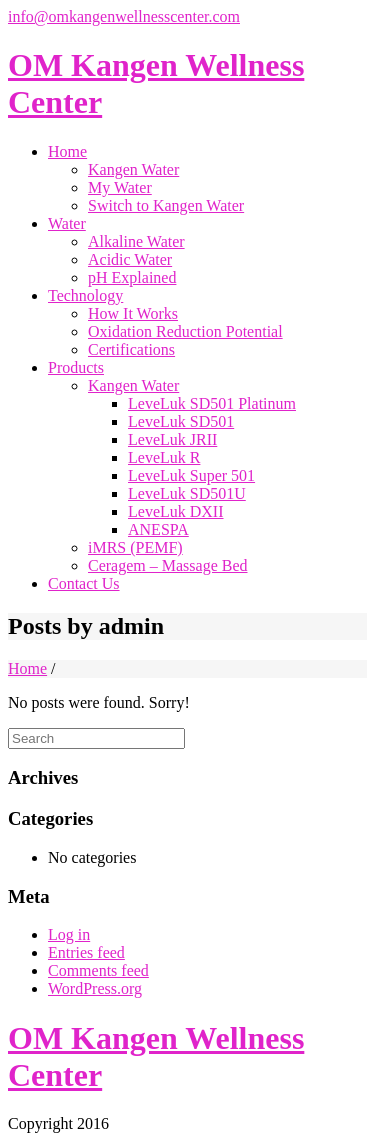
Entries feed (86, 952)
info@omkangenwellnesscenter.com (124, 16)
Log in (69, 934)
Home (27, 668)
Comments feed (98, 970)
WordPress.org (95, 988)
